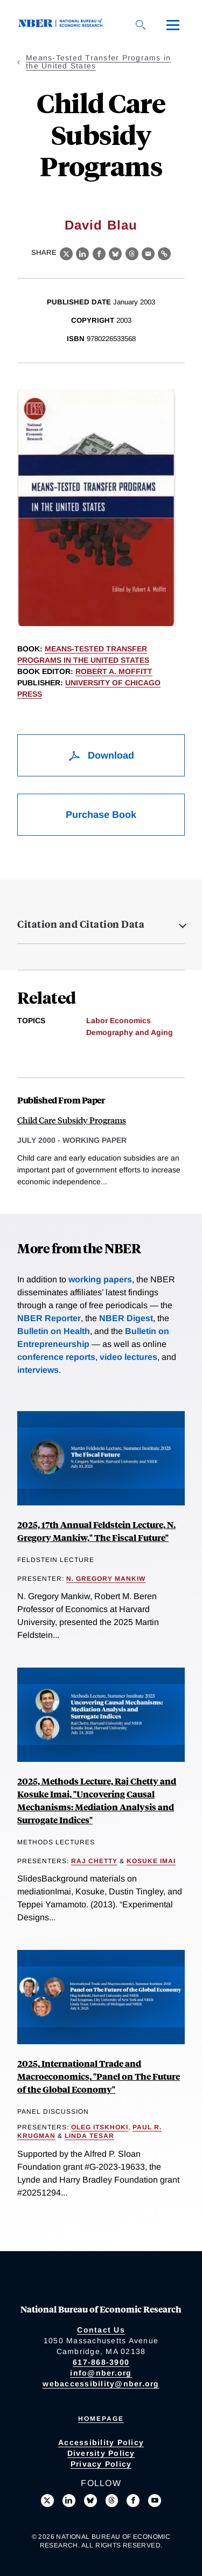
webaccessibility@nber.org (101, 2383)
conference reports (56, 1357)
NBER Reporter (49, 1318)
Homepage (101, 2418)
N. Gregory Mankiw (105, 1578)
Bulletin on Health (53, 1331)
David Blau (101, 225)
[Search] (140, 25)
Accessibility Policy (101, 2442)
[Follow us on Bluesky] (90, 2500)
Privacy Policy (101, 2464)
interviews (38, 1369)
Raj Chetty (94, 1861)
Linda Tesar (89, 2136)
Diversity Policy (101, 2453)
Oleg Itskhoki (99, 2127)
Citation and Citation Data (80, 924)
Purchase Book (101, 814)
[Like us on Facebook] (133, 2500)
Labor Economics (118, 1020)
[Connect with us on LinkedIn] (68, 2500)
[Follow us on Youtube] (154, 2500)
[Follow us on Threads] (112, 2500)
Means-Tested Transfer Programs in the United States (98, 61)
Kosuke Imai (151, 1861)
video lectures (128, 1357)
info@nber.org (100, 2373)
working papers (100, 1279)
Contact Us (101, 2329)
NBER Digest (126, 1318)
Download (101, 755)
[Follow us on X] (47, 2500)
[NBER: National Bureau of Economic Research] (62, 24)
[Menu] (173, 25)
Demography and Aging (129, 1032)
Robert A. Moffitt (113, 671)
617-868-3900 (101, 2362)
